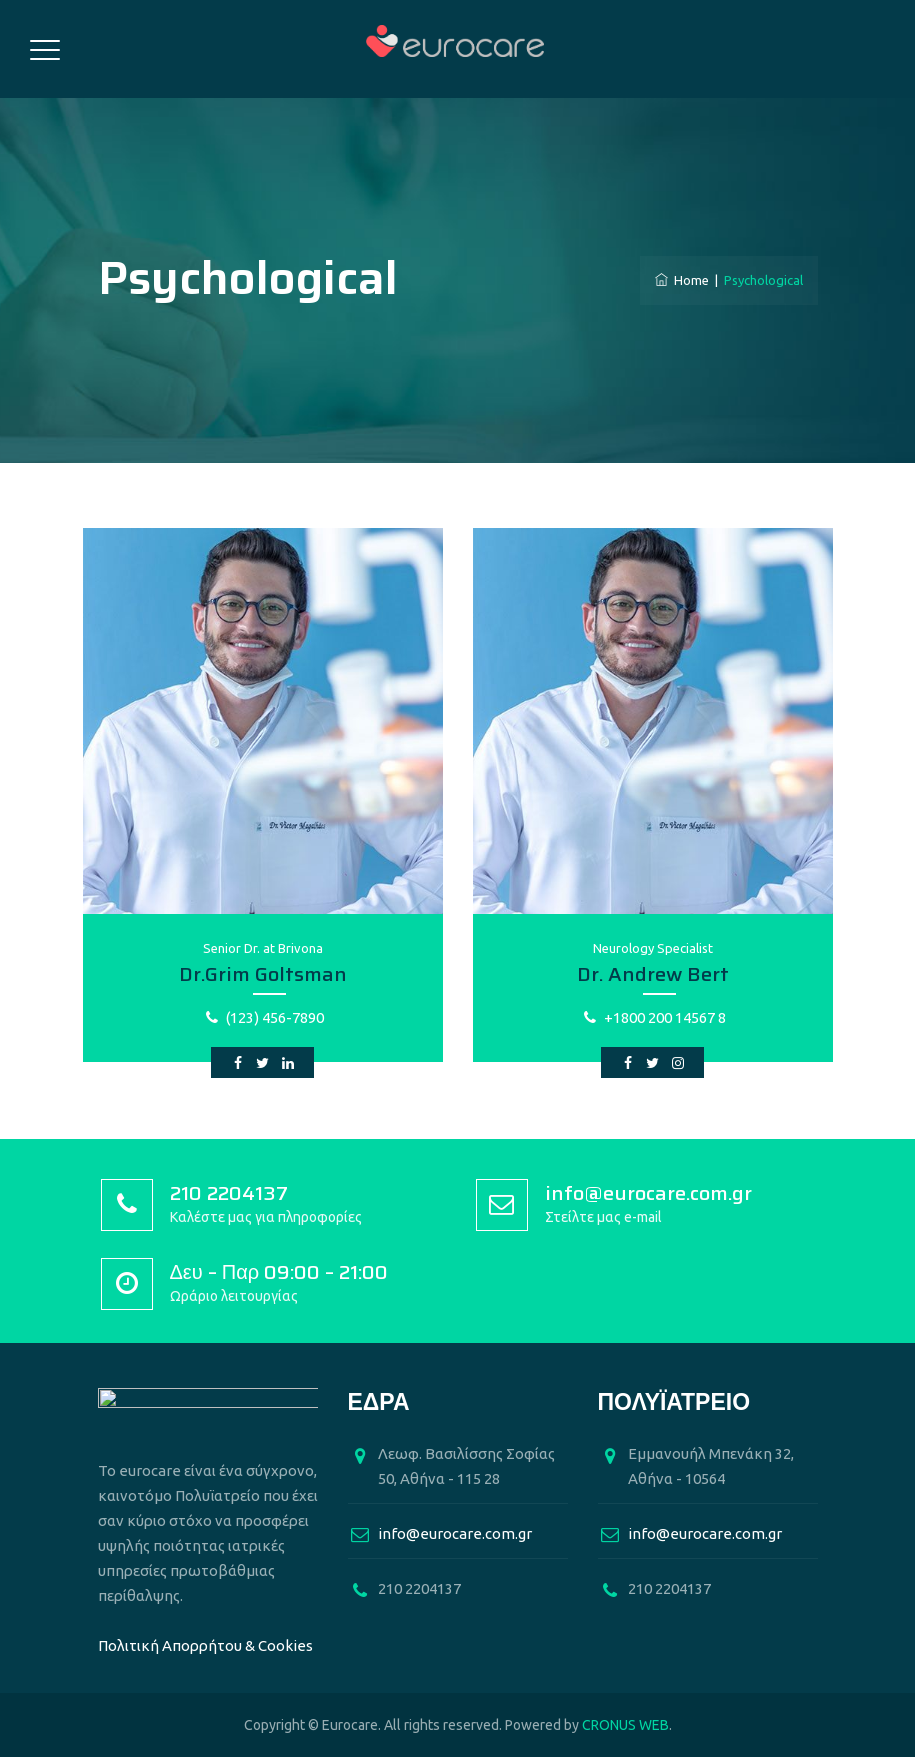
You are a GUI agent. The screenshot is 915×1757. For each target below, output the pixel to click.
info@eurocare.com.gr (455, 1533)
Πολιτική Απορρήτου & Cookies (205, 1645)
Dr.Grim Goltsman (263, 974)
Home (682, 280)
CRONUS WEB (625, 1725)
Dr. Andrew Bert (653, 974)
